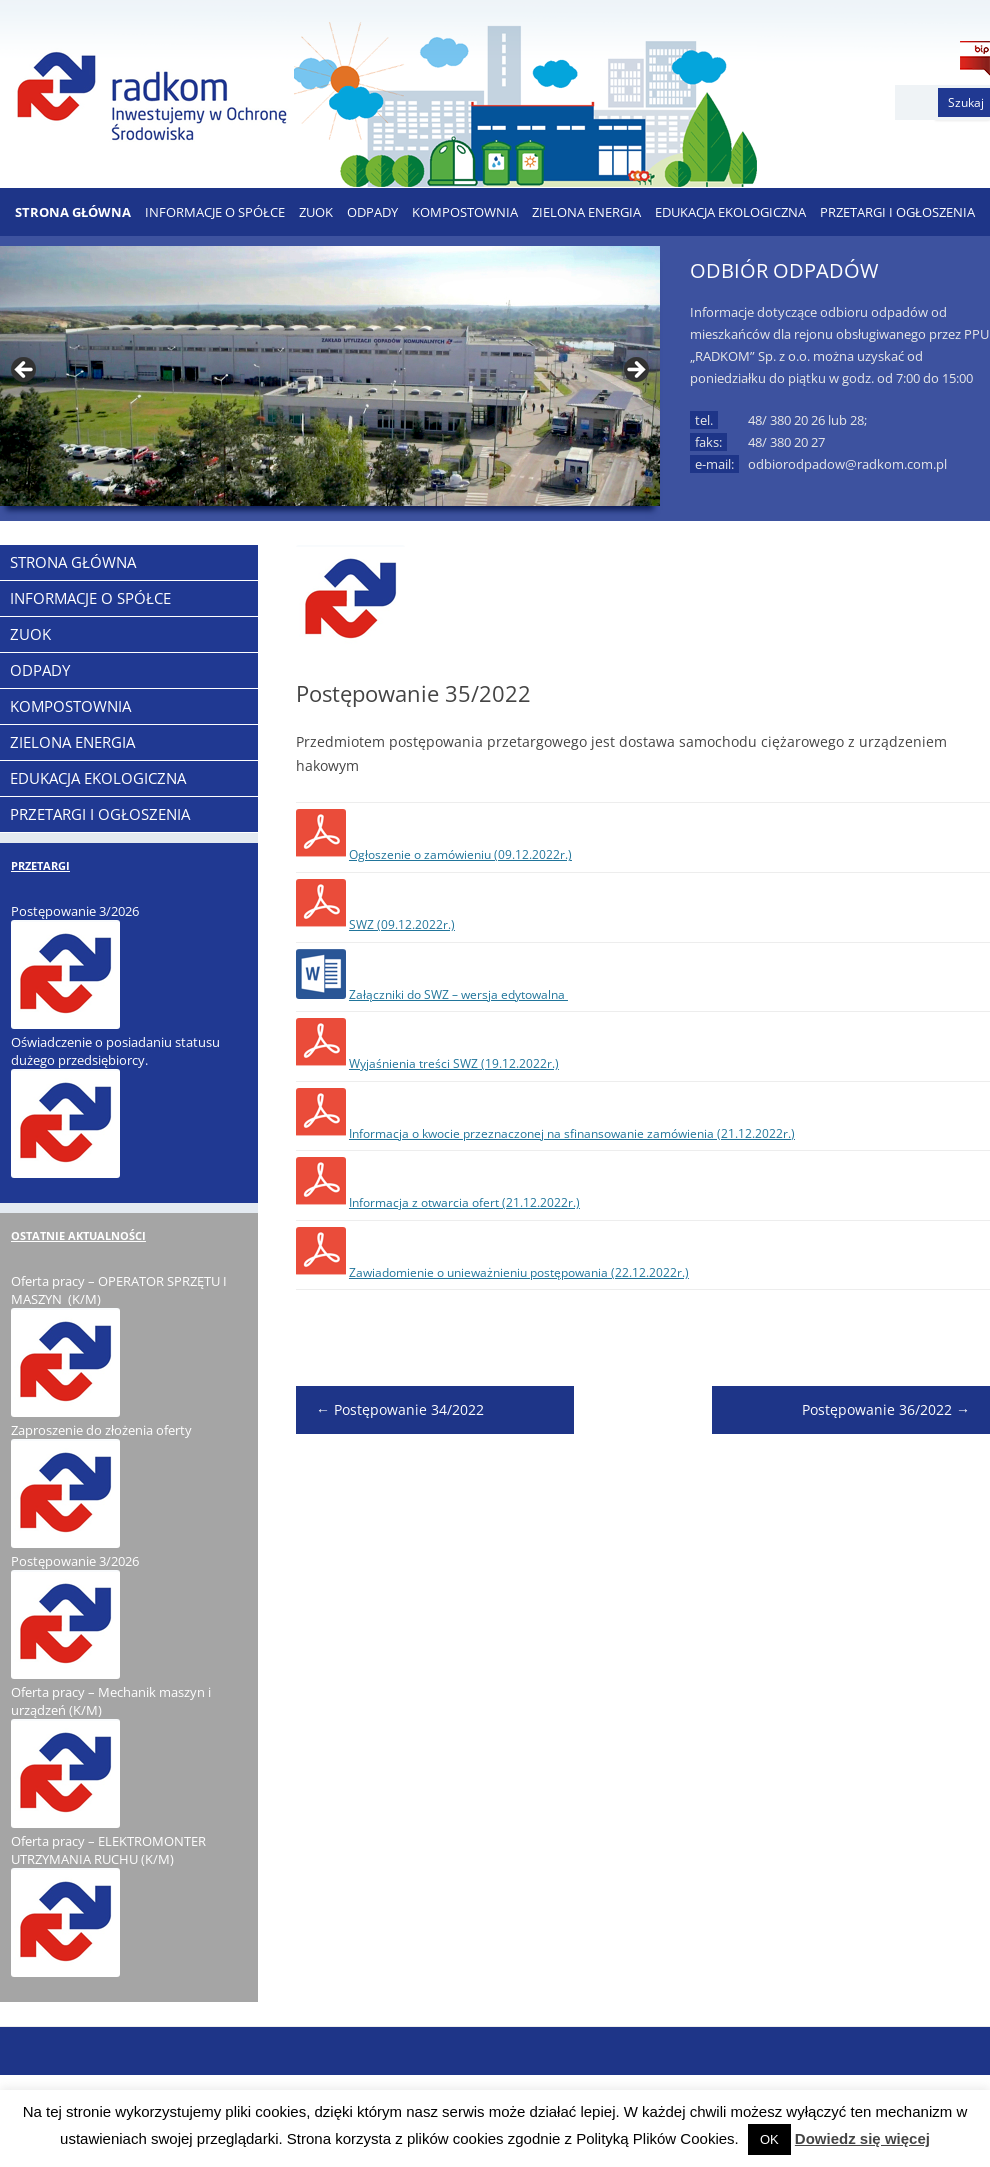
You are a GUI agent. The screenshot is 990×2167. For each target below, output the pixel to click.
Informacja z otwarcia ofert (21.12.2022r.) (464, 1202)
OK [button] (769, 2139)
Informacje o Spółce (215, 212)
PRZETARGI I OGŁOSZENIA (897, 212)
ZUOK (316, 212)
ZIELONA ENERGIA (586, 212)
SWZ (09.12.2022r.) (402, 924)
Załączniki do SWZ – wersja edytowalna (458, 994)
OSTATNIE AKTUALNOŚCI (78, 1235)
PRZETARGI (40, 865)
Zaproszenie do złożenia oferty (101, 1430)
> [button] (635, 371)
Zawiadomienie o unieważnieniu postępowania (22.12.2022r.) (519, 1272)
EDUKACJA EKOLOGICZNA (730, 212)
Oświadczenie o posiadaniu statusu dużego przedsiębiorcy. (115, 1051)
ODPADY (372, 212)
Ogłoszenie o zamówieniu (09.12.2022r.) (460, 854)
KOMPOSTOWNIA (465, 212)
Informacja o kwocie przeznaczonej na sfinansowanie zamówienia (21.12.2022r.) (572, 1133)
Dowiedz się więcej (862, 2138)
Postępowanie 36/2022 (886, 1409)
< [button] (25, 371)
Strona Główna (73, 212)
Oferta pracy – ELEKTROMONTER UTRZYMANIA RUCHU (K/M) (108, 1850)
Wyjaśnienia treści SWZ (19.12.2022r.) (454, 1063)
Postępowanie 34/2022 (400, 1409)
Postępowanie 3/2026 (75, 911)
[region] (330, 376)
